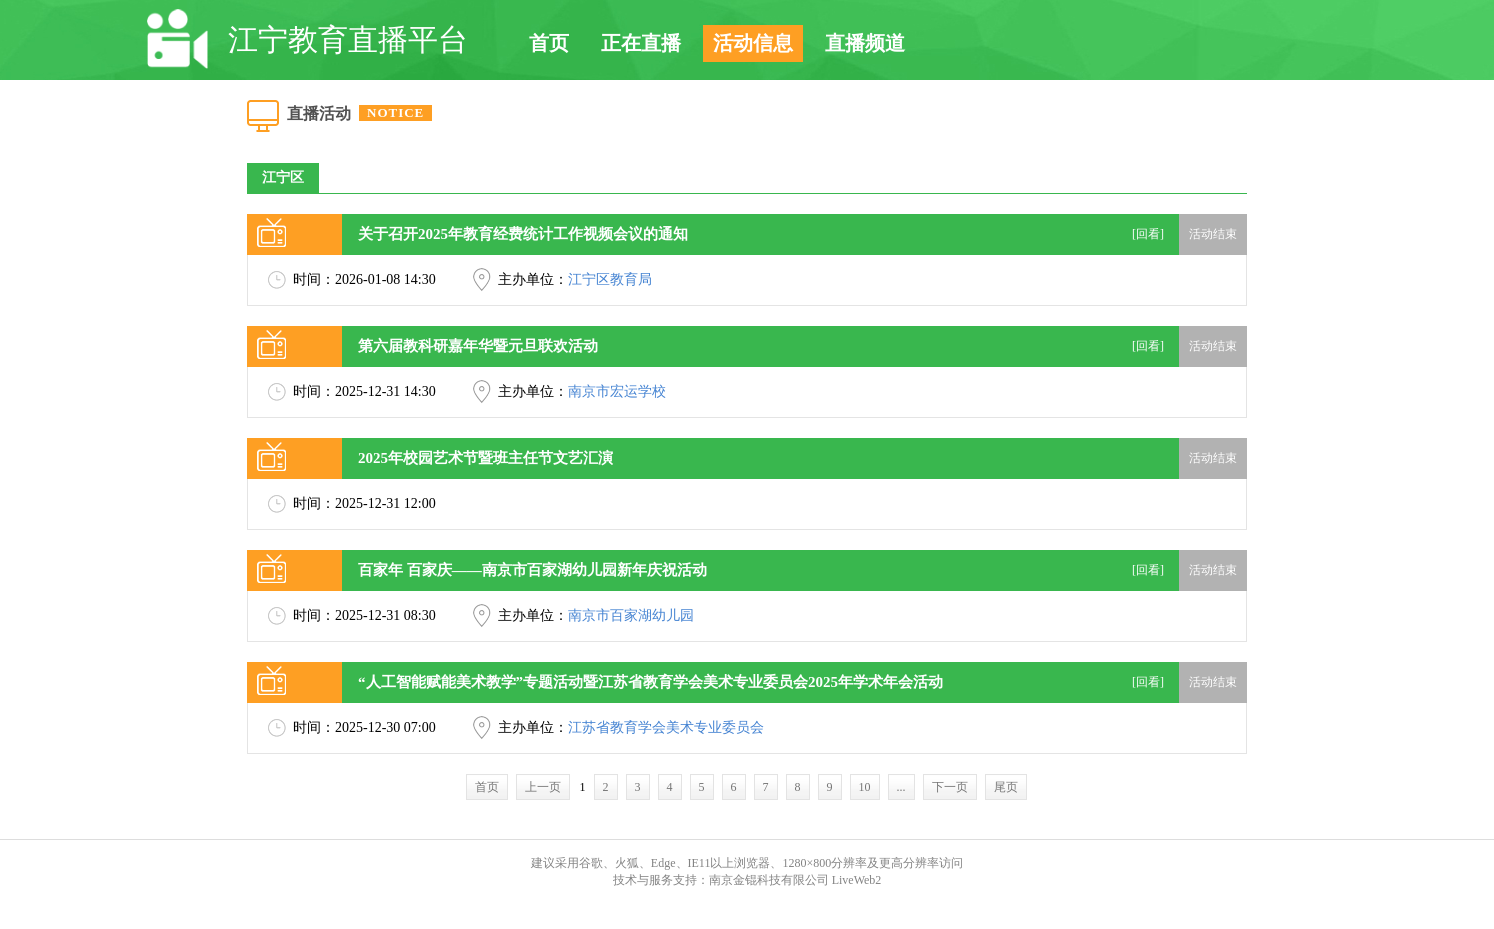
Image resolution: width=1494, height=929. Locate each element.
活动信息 (753, 43)
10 (865, 787)
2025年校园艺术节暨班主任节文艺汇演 (485, 458)
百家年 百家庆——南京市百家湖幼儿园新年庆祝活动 (532, 570)
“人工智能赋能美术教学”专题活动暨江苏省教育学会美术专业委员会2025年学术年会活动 (650, 682)
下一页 (950, 787)
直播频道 (865, 43)
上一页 (543, 787)
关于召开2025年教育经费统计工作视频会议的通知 (523, 234)
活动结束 (1213, 234)
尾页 (1006, 787)
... (901, 787)
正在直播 (641, 43)
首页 (549, 43)
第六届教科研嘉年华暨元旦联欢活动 (478, 346)
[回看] (1148, 234)
